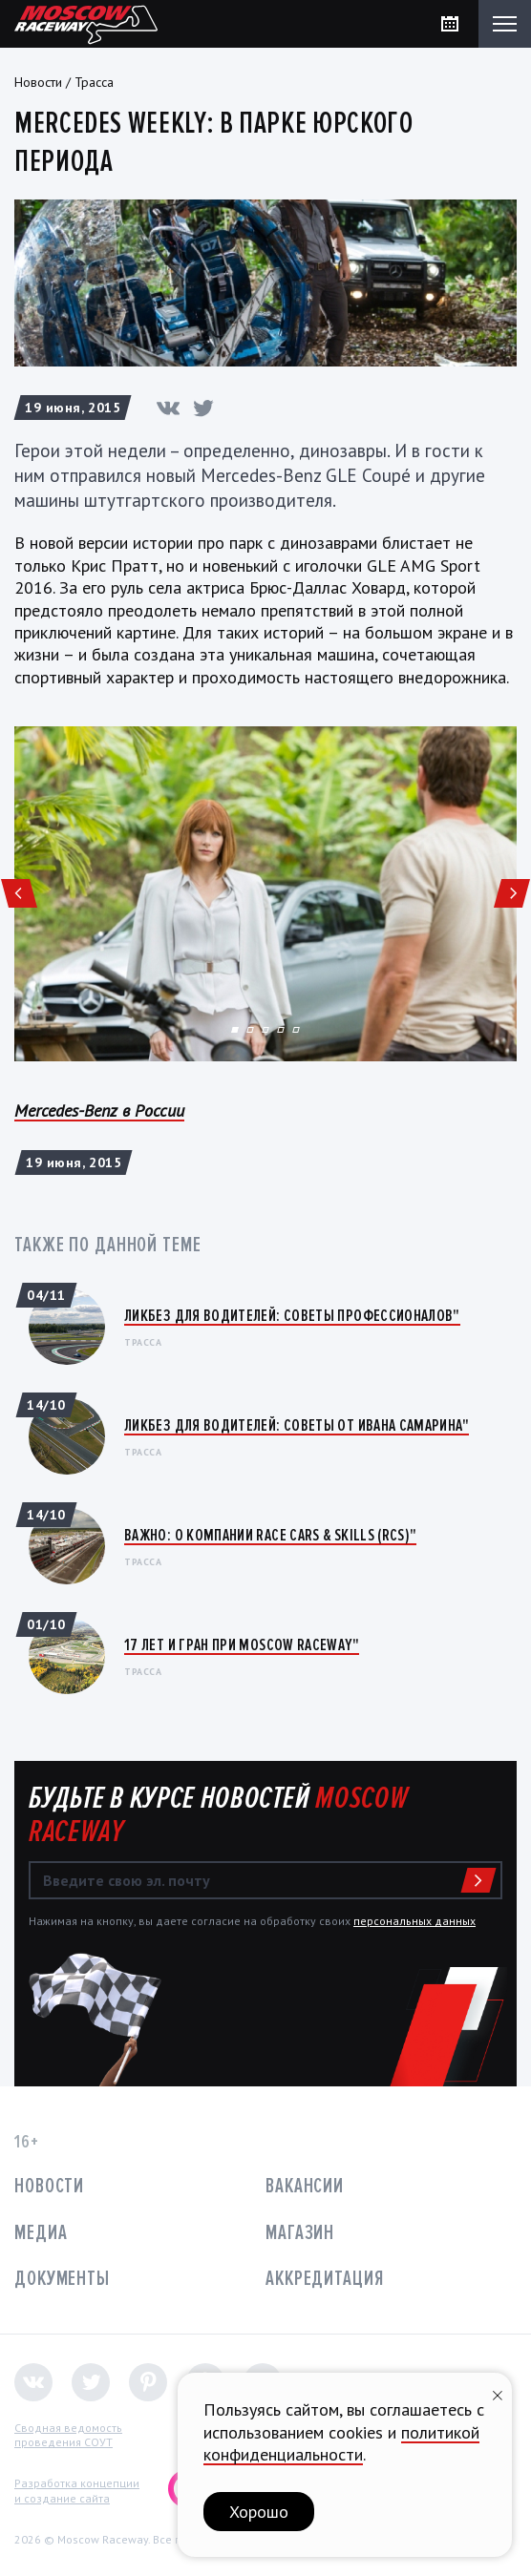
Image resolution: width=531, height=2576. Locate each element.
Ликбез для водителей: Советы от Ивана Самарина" (296, 1424)
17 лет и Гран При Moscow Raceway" (241, 1644)
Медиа (40, 2233)
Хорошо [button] (258, 2512)
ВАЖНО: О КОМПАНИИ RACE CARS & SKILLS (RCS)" (270, 1534)
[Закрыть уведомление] (497, 2393)
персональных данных (414, 1921)
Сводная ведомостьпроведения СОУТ (68, 2435)
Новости (38, 82)
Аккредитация (325, 2279)
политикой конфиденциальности (341, 2443)
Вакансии (305, 2186)
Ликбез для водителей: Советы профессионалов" (292, 1315)
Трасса (94, 82)
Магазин (300, 2233)
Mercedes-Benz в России (99, 1110)
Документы (62, 2279)
